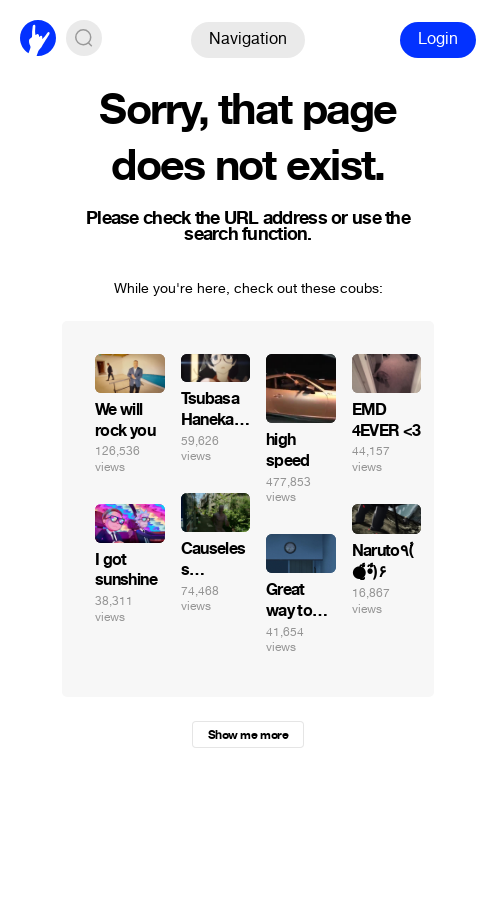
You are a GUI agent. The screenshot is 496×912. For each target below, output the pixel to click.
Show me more (248, 735)
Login (438, 38)
